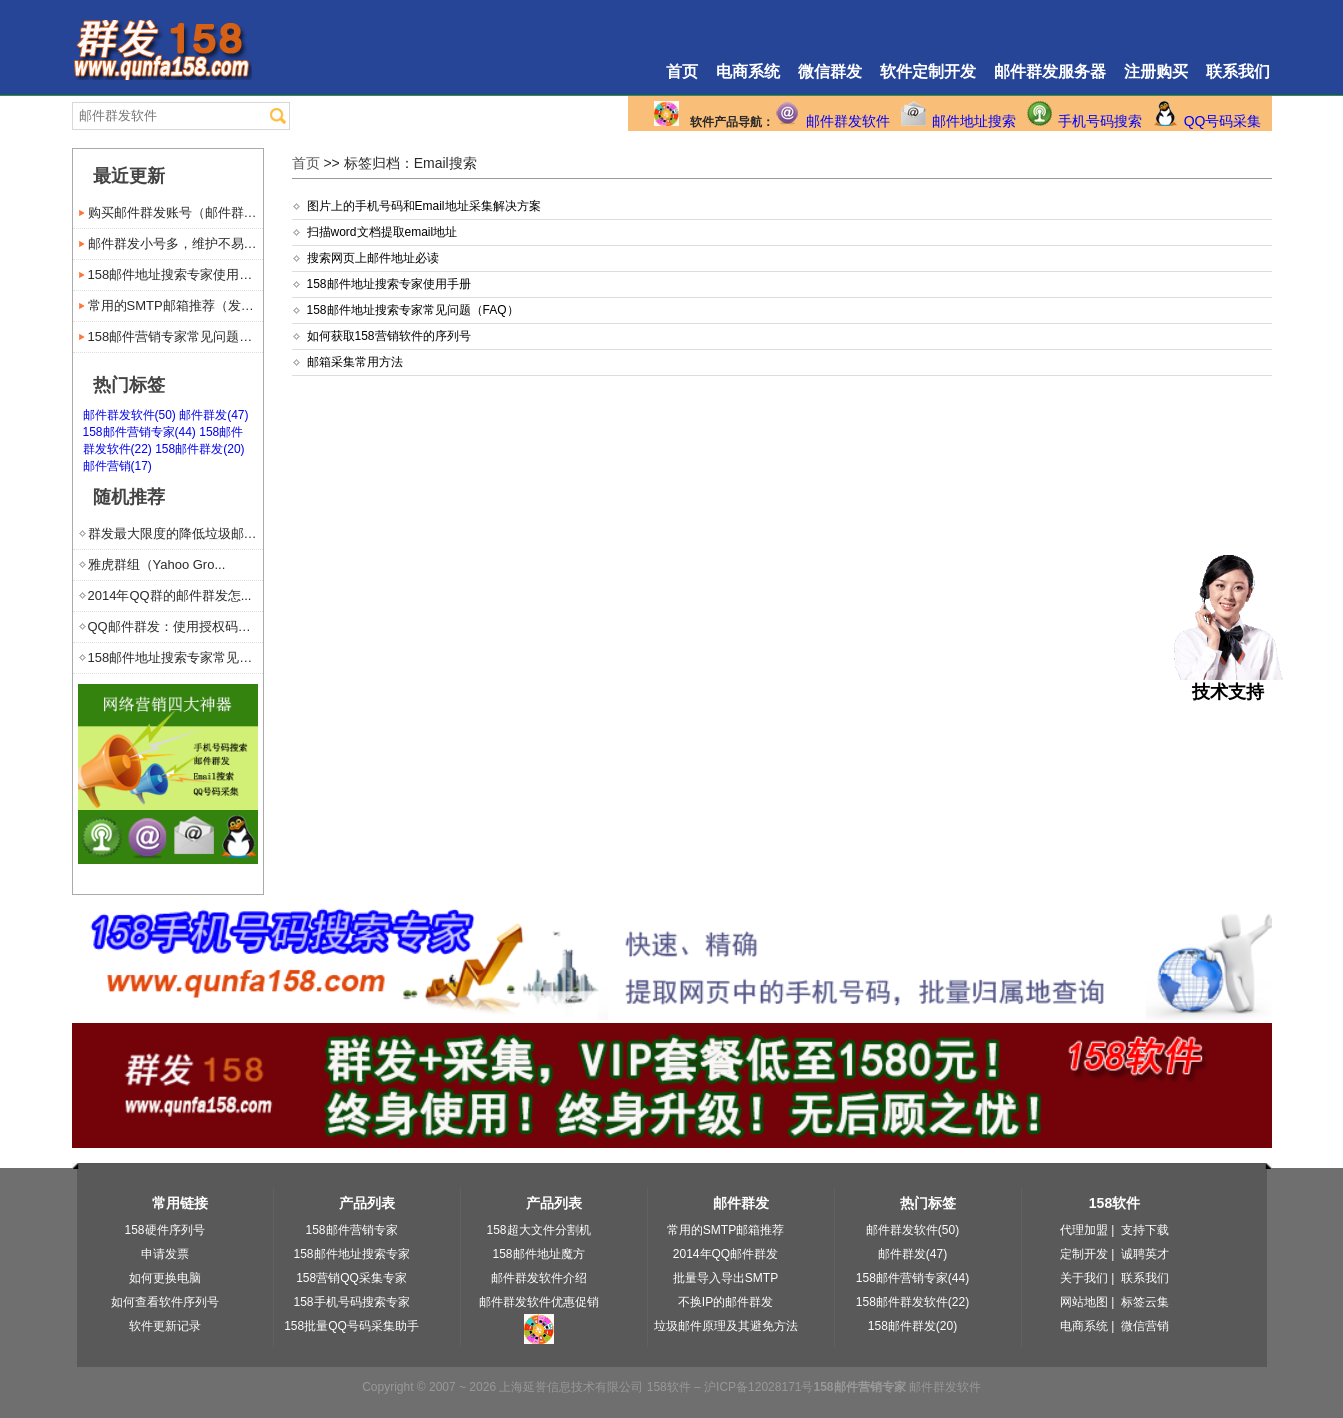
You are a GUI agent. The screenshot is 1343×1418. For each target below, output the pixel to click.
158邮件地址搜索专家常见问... (175, 657)
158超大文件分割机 (538, 1230)
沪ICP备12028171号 (758, 1387)
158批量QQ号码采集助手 (351, 1326)
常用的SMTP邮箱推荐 (725, 1230)
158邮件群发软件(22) (912, 1302)
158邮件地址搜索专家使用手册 (389, 284)
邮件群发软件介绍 (539, 1278)
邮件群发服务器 (1050, 71)
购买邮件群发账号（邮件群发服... (175, 212)
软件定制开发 (928, 71)
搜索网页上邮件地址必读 (373, 258)
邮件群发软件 (848, 121)
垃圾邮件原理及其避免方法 (726, 1326)
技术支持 (1228, 683)
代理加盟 (1084, 1230)
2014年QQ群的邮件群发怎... (170, 595)
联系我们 (1238, 71)
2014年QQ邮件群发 (725, 1254)
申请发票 (165, 1254)
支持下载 (1145, 1230)
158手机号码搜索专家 (351, 1302)
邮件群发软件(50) (129, 415)
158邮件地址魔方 (538, 1254)
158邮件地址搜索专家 (351, 1254)
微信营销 (1145, 1326)
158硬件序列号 (164, 1230)
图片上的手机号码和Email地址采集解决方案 (424, 206)
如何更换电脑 (165, 1278)
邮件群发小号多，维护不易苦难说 (175, 243)
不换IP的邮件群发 (725, 1302)
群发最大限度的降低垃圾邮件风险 (175, 533)
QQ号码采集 (1223, 121)
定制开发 (1084, 1254)
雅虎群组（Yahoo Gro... (157, 564)
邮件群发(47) (213, 415)
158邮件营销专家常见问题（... (175, 336)
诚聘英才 (1145, 1254)
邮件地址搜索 (974, 121)
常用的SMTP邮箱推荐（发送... (175, 305)
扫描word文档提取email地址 (382, 232)
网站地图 (1084, 1302)
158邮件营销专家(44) (139, 432)
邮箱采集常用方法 (355, 362)
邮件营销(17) (117, 466)
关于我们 (1084, 1278)
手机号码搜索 (1100, 121)
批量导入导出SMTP (725, 1278)
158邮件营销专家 (351, 1230)
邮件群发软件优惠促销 (539, 1302)
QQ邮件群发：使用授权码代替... (175, 626)
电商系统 (748, 71)
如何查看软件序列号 (165, 1302)
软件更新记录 (165, 1326)
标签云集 (1145, 1302)
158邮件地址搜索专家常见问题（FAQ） (413, 310)
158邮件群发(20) (199, 449)
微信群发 (830, 71)
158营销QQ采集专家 (351, 1278)
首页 (682, 71)
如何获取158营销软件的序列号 (389, 336)
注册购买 (1156, 71)
